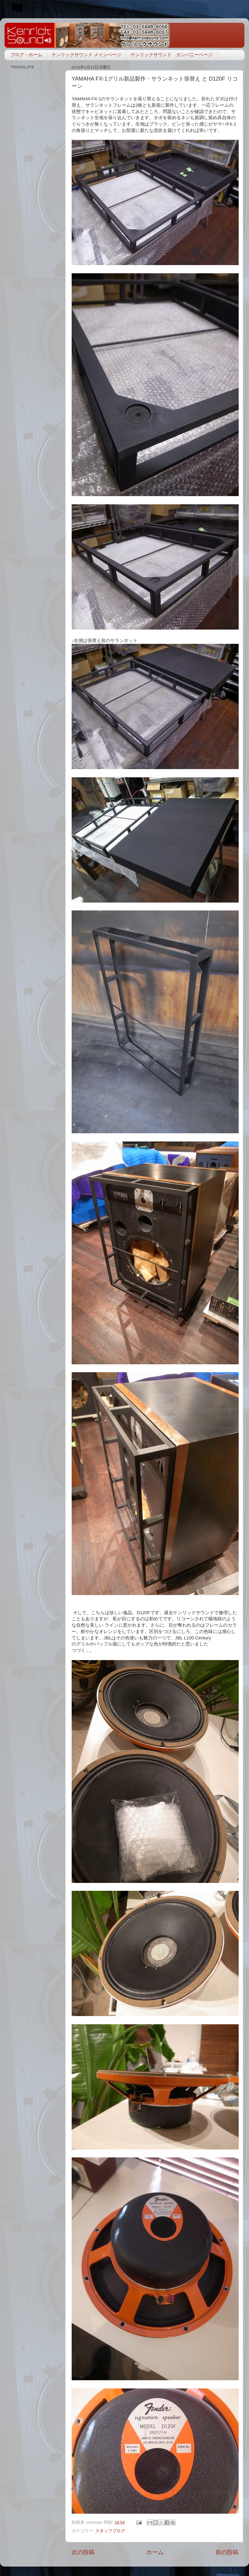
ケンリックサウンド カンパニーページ (172, 54)
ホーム (155, 2552)
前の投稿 (226, 2552)
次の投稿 (82, 2552)
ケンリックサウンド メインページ (86, 54)
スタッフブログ (110, 2531)
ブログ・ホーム (26, 54)
